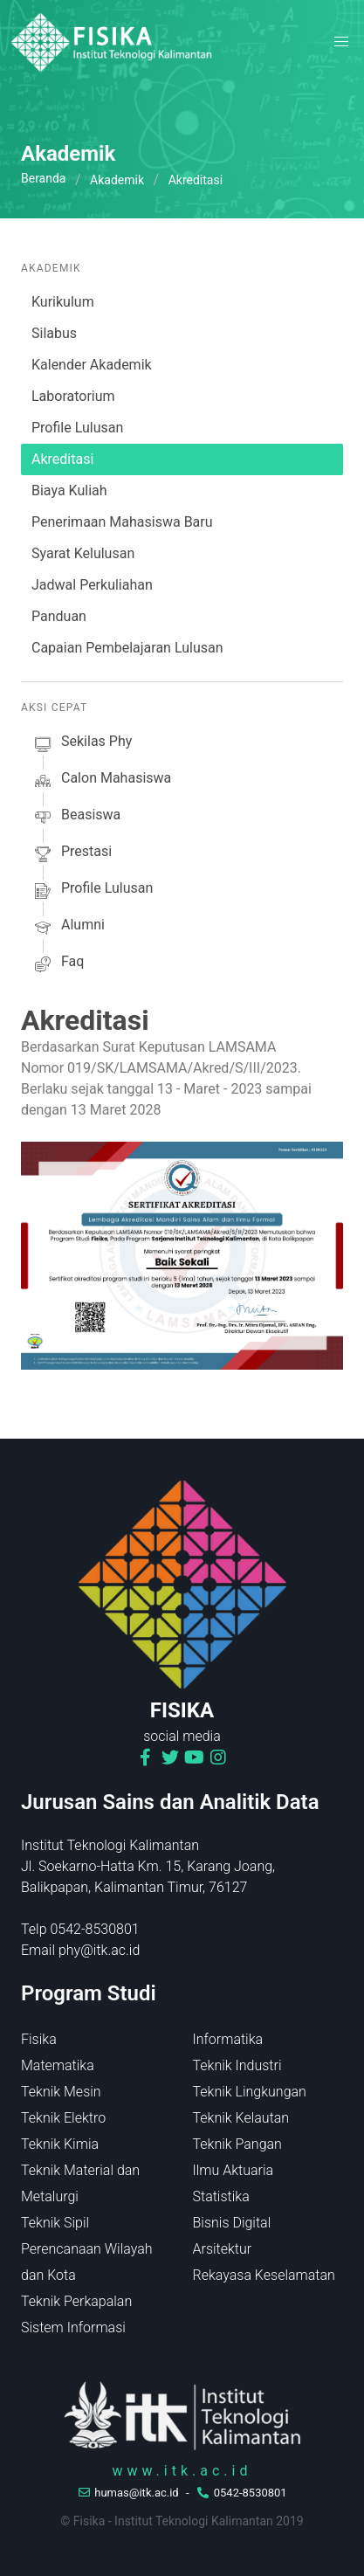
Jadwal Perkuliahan (92, 585)
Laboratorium (73, 396)
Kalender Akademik (91, 364)
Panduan (58, 616)
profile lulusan (92, 891)
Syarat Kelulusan (82, 553)
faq (57, 964)
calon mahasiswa (101, 781)
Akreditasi (62, 459)
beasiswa (75, 817)
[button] (341, 42)
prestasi (71, 854)
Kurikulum (62, 302)
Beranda (43, 178)
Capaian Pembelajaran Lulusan (127, 647)
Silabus (54, 333)
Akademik (117, 180)
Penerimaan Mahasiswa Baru (122, 522)
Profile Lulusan (77, 427)
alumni (68, 927)
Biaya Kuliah (69, 490)
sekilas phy (81, 744)
